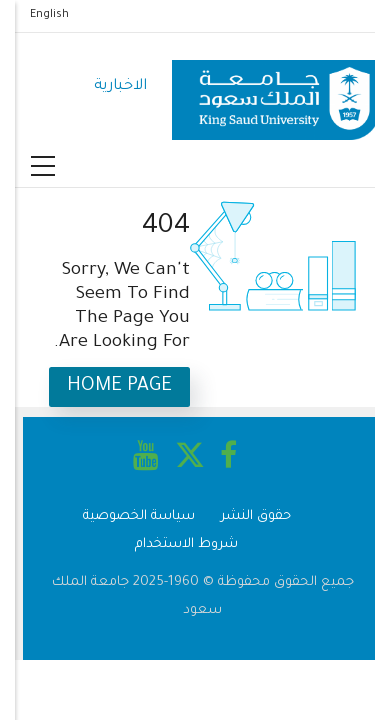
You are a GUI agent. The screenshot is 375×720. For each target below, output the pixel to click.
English (34, 15)
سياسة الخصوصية (124, 516)
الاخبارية (105, 86)
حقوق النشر (241, 516)
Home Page (104, 386)
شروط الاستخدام (171, 544)
